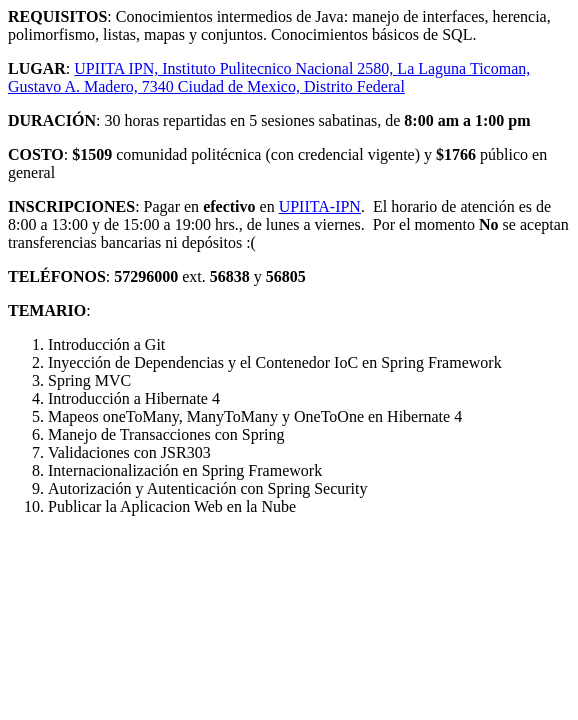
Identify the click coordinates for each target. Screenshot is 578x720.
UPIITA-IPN (320, 206)
